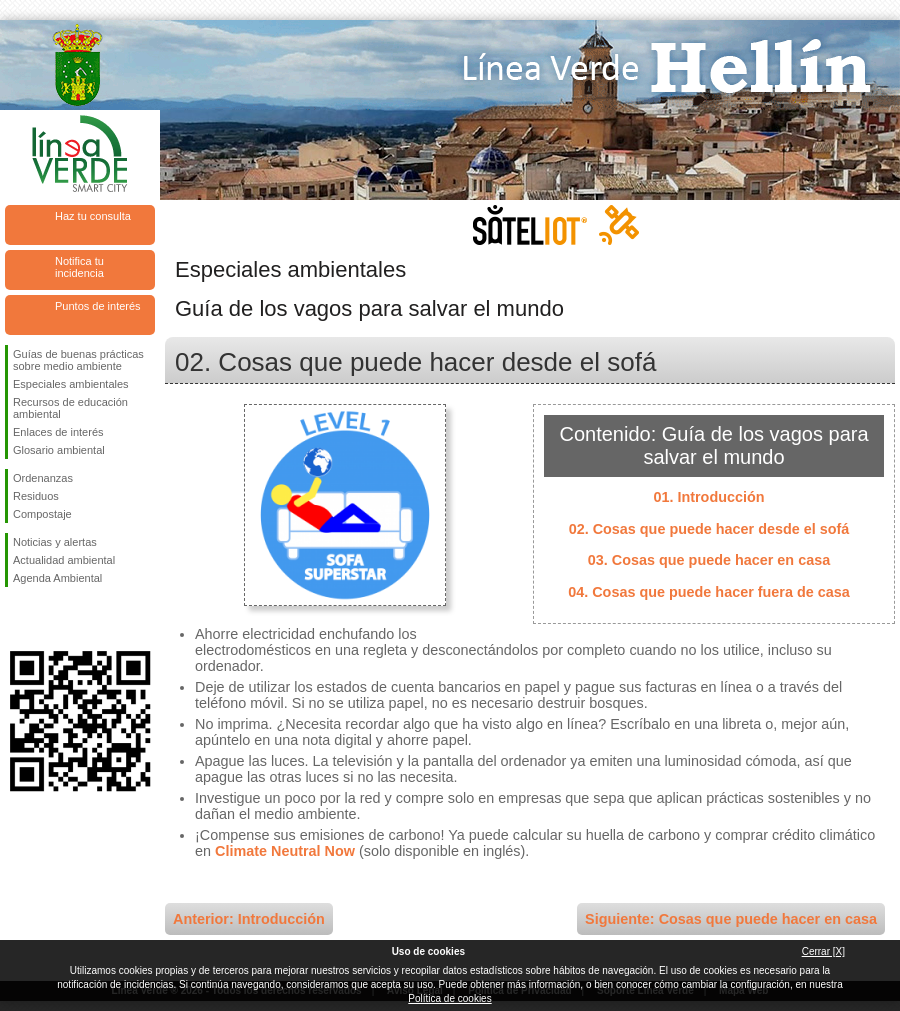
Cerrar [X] (823, 951)
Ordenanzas (43, 478)
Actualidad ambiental (64, 560)
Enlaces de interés (58, 432)
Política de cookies (449, 998)
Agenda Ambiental (57, 578)
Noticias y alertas (55, 542)
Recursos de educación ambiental (70, 408)
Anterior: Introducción (249, 919)
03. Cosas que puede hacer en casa (709, 560)
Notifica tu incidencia (79, 267)
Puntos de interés (98, 306)
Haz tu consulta (93, 216)
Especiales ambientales (71, 384)
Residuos (36, 496)
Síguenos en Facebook (17, 619)
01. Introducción (708, 497)
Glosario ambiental (59, 450)
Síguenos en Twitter (50, 619)
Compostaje (42, 514)
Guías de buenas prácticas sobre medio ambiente (78, 360)
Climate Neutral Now (285, 851)
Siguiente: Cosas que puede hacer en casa (731, 919)
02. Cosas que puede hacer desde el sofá (709, 529)
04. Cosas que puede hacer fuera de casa (709, 592)
